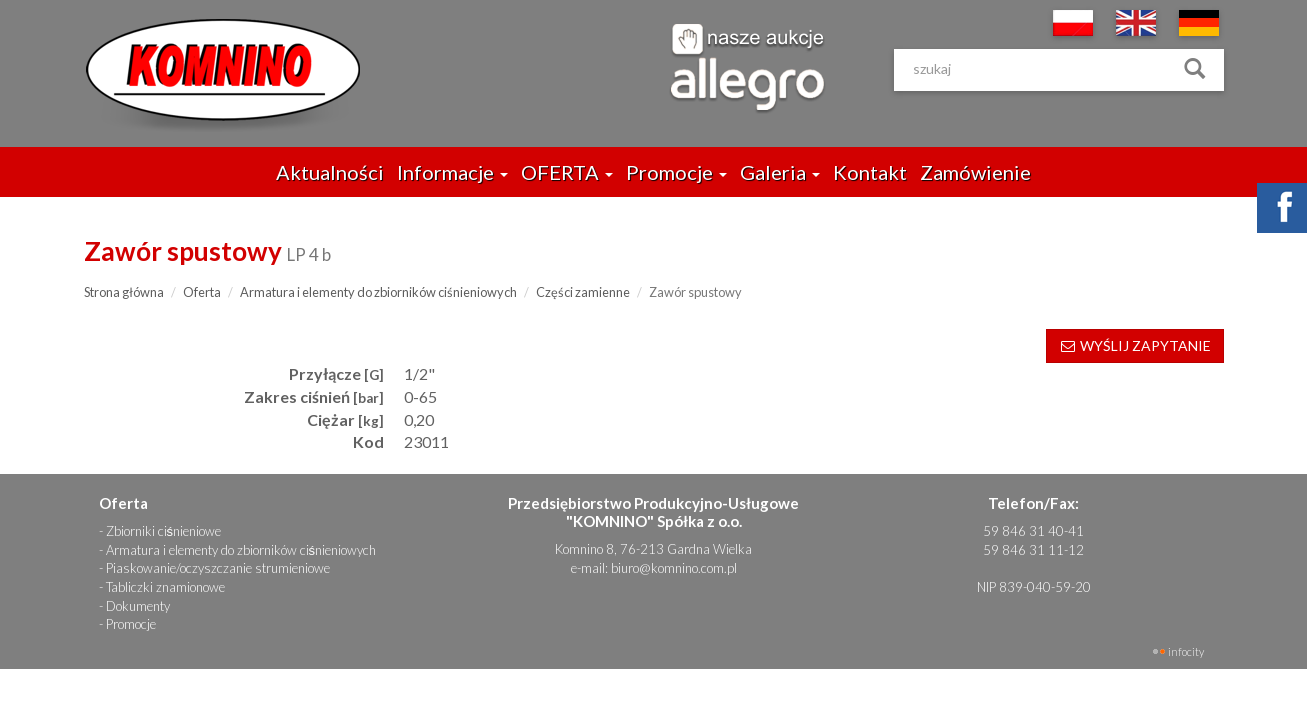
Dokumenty (138, 606)
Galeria (780, 172)
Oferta (202, 292)
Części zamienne (583, 292)
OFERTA (567, 172)
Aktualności (330, 172)
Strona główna (124, 292)
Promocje (676, 172)
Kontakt (870, 172)
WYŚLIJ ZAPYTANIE (1135, 345)
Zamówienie (975, 172)
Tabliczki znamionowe (165, 587)
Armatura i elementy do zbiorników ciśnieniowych (378, 292)
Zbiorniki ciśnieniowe (164, 531)
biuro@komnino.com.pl (674, 568)
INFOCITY (1186, 651)
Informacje (452, 172)
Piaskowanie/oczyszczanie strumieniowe (218, 568)
